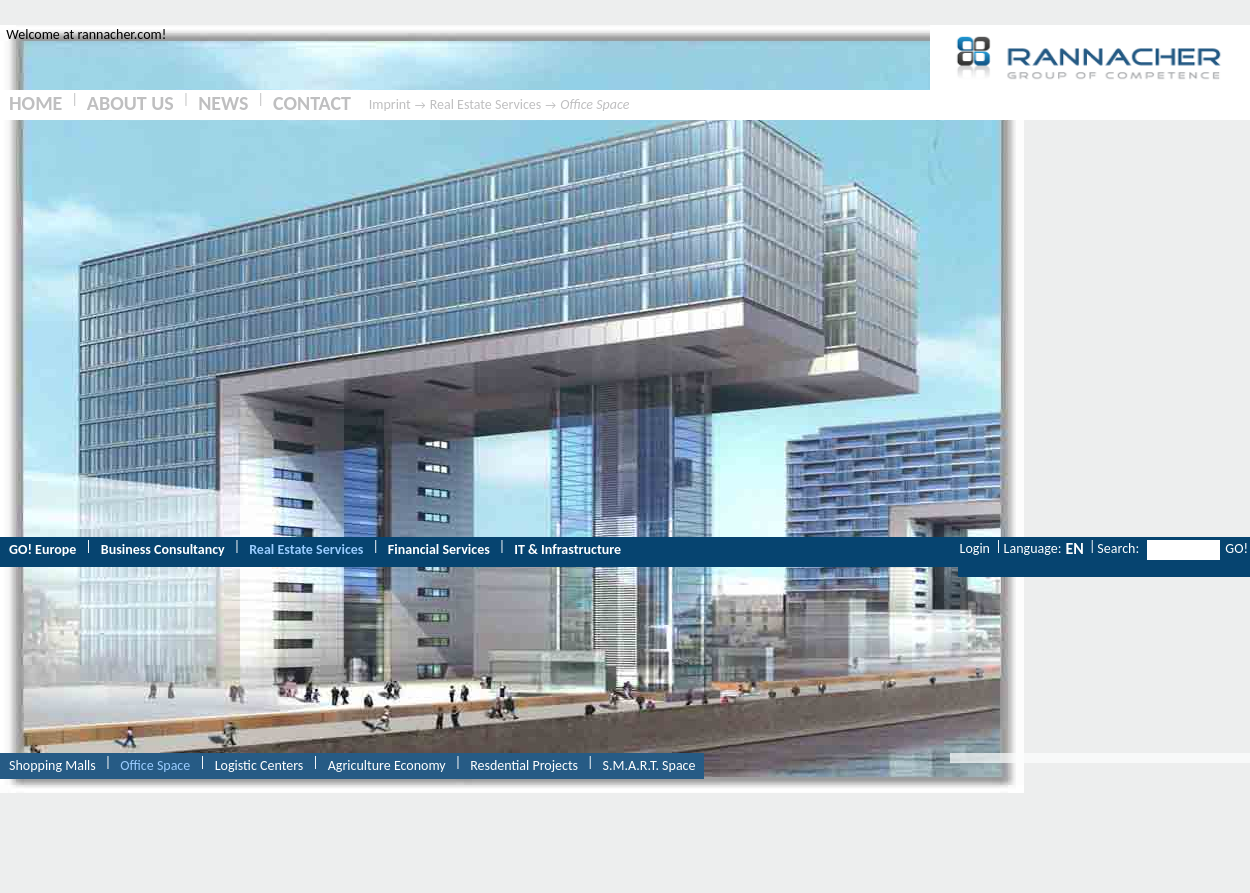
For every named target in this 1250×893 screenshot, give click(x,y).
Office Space (594, 104)
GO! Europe (42, 549)
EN (1074, 548)
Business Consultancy (163, 549)
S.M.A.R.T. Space (649, 765)
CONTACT (312, 103)
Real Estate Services (486, 104)
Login (975, 548)
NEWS (223, 103)
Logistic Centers (259, 765)
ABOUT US (130, 103)
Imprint (390, 104)
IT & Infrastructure (567, 549)
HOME (35, 103)
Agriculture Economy (387, 765)
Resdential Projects (524, 765)
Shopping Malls (52, 765)
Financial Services (439, 549)
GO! (1236, 548)
